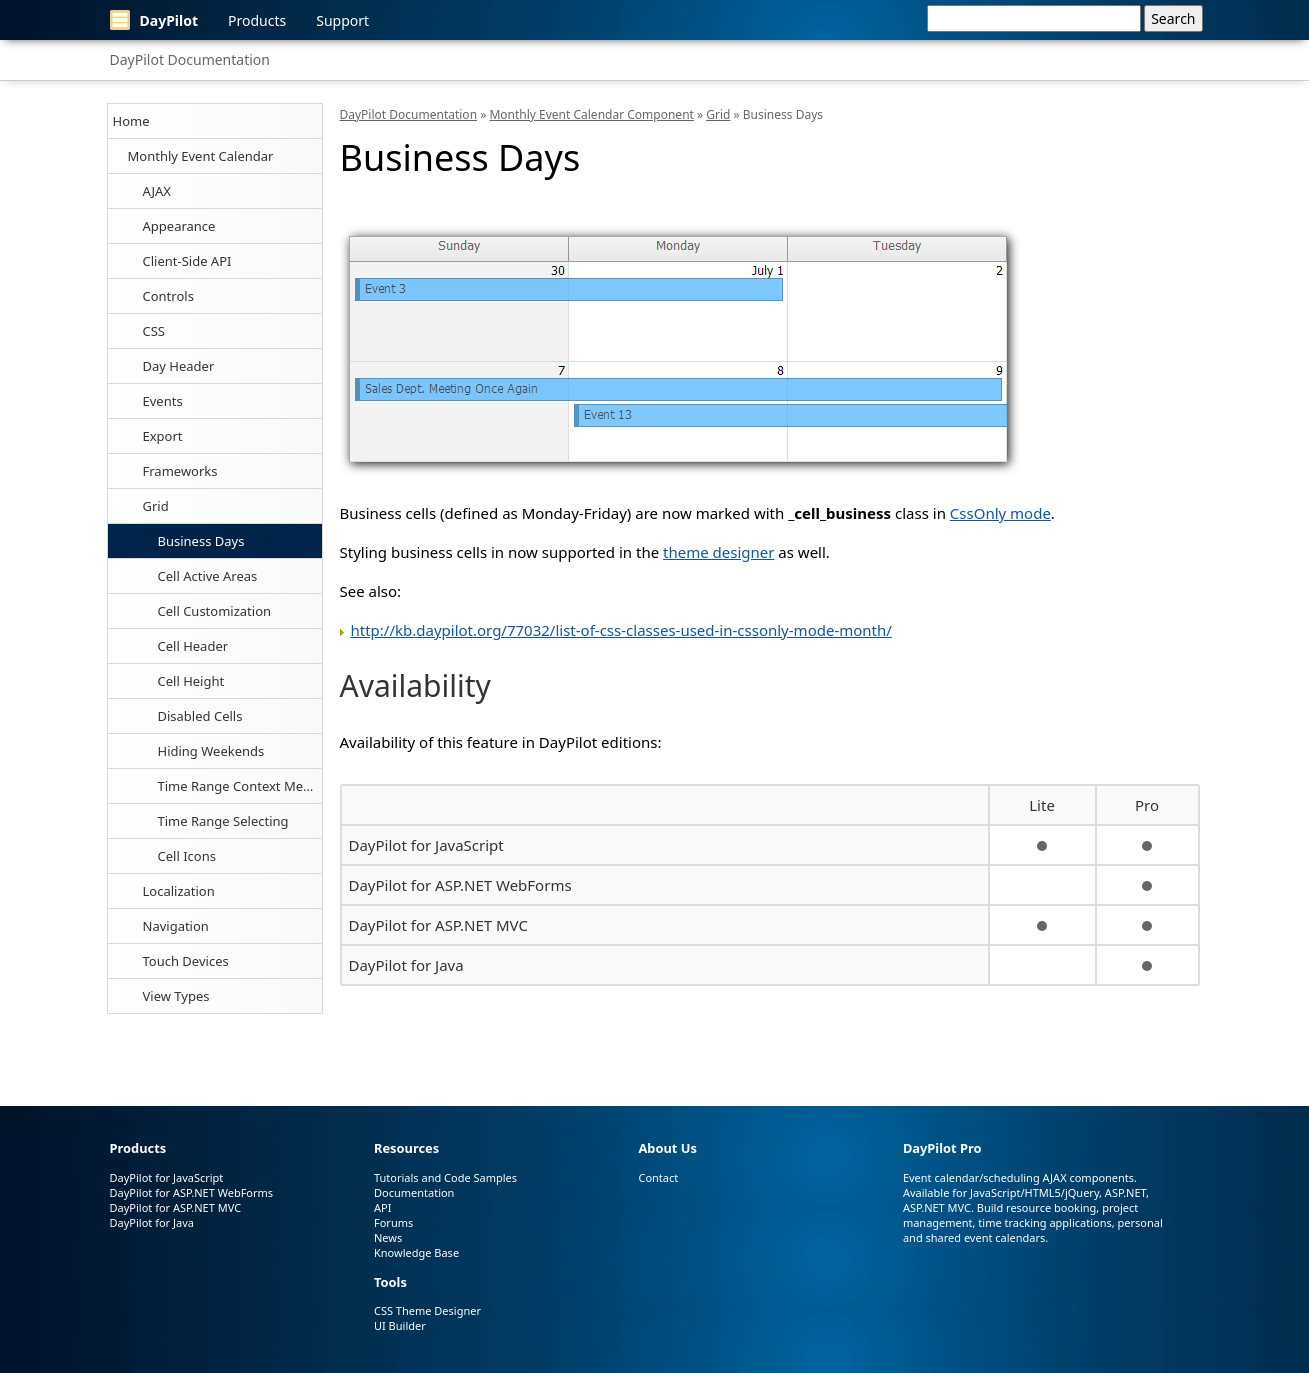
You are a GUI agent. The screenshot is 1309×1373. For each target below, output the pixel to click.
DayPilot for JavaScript (426, 845)
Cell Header (193, 646)
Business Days (201, 541)
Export (163, 436)
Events (163, 401)
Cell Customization (215, 611)
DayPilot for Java (406, 965)
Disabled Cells (200, 716)
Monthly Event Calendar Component (591, 114)
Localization (179, 891)
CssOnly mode (1000, 513)
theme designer (718, 552)
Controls (168, 296)
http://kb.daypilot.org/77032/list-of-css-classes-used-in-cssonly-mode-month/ (621, 630)
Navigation (176, 926)
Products (257, 20)
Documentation (414, 1192)
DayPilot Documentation (190, 59)
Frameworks (180, 471)
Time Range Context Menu (239, 786)
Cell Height (191, 681)
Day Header (179, 366)
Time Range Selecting (223, 821)
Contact (658, 1177)
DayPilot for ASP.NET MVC (438, 925)
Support (342, 20)
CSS (154, 331)
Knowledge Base (416, 1252)
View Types (176, 996)
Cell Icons (187, 856)
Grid (156, 506)
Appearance (179, 226)
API (382, 1207)
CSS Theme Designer (427, 1310)
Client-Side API (187, 261)
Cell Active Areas (208, 576)
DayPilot (154, 20)
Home (131, 121)
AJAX (157, 191)
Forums (393, 1222)
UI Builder (400, 1325)
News (388, 1237)
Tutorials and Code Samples (445, 1177)
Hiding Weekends (211, 751)
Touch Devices (186, 961)
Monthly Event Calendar (201, 156)
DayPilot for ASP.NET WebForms (460, 885)
